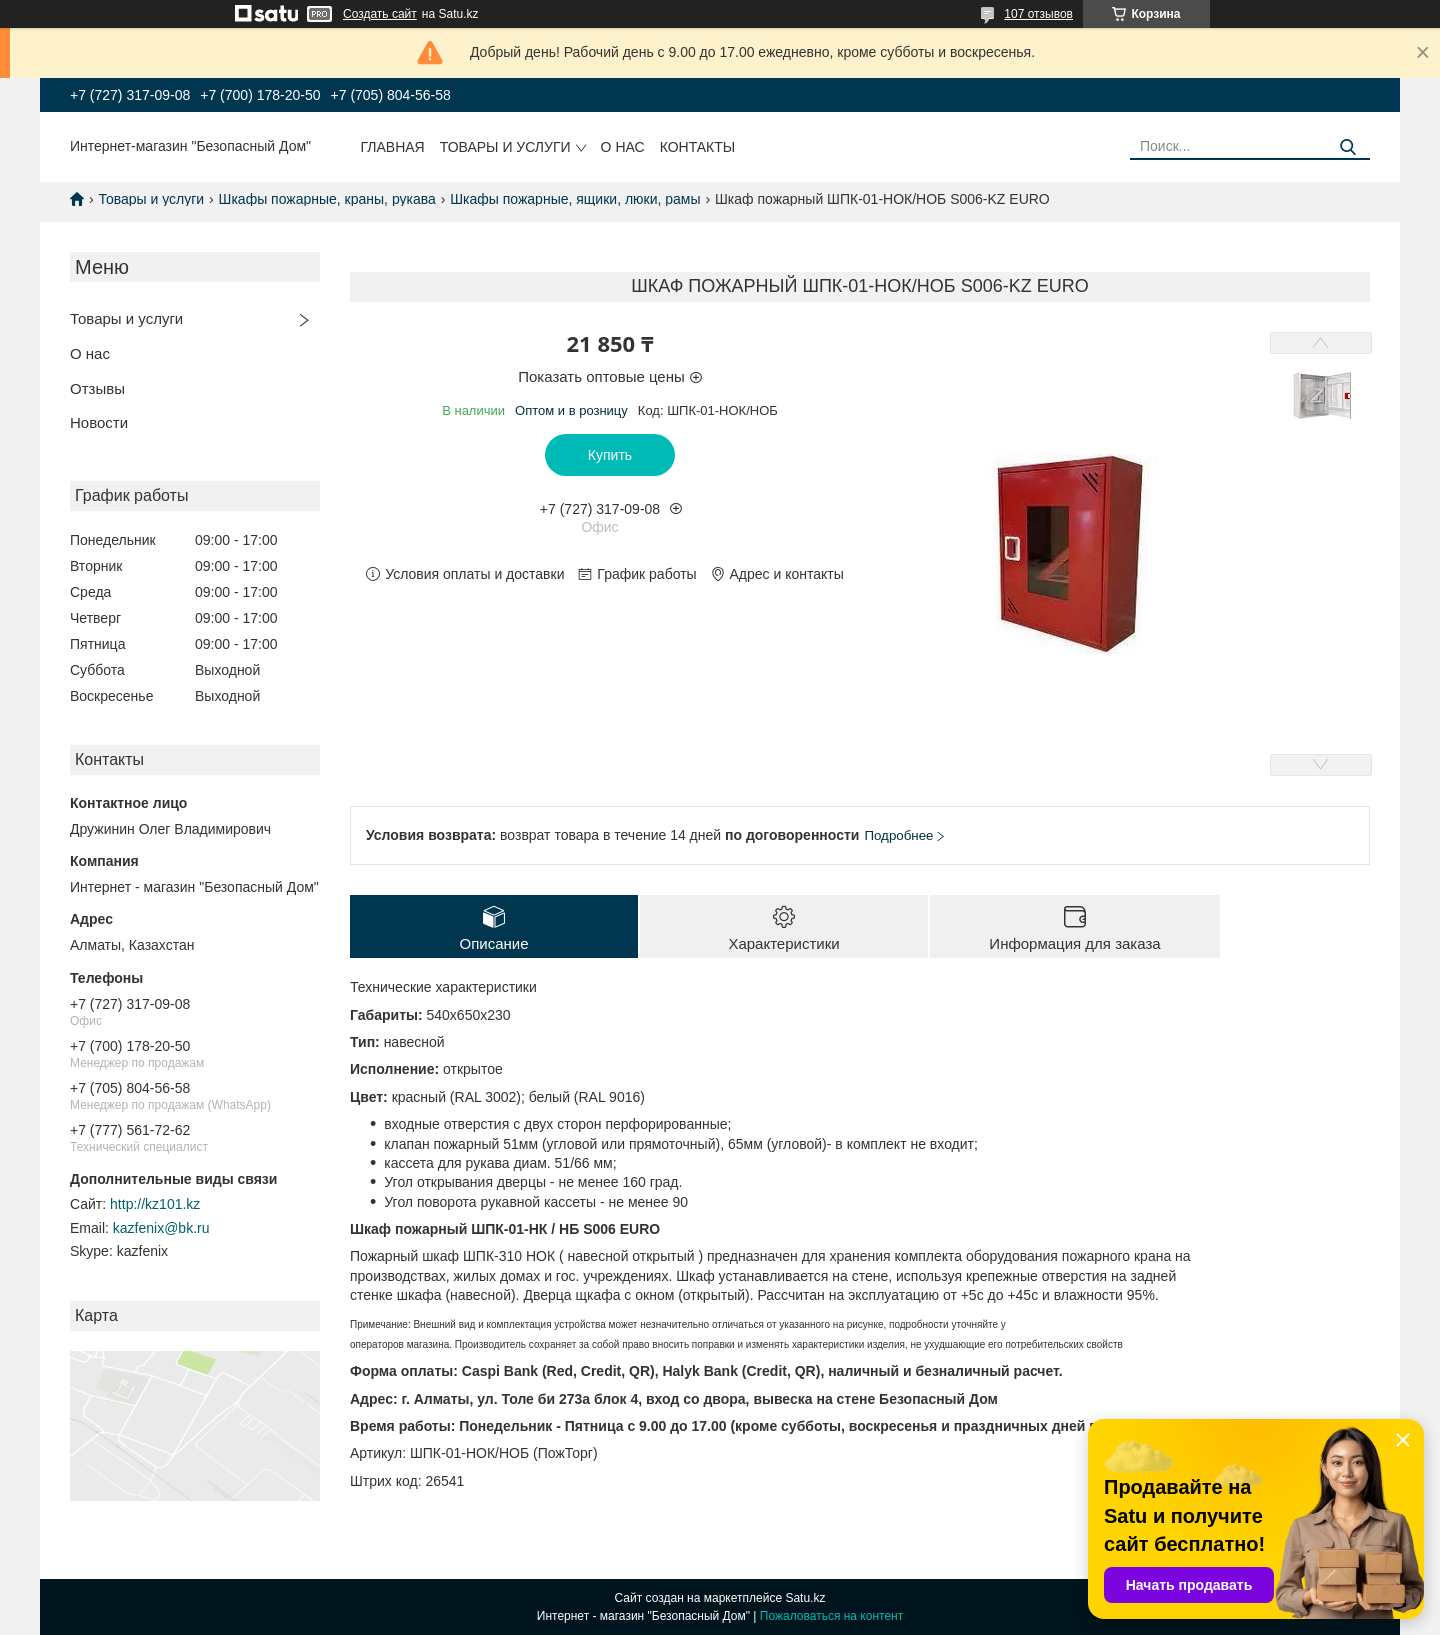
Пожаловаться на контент (831, 1616)
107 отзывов (1038, 14)
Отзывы (97, 388)
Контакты (698, 147)
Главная (393, 147)
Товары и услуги (505, 147)
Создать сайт (380, 14)
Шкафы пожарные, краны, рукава (327, 199)
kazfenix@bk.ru (161, 1228)
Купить (610, 455)
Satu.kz (805, 1598)
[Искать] (1347, 147)
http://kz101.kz (155, 1204)
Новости (99, 422)
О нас (623, 147)
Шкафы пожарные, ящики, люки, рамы (575, 199)
